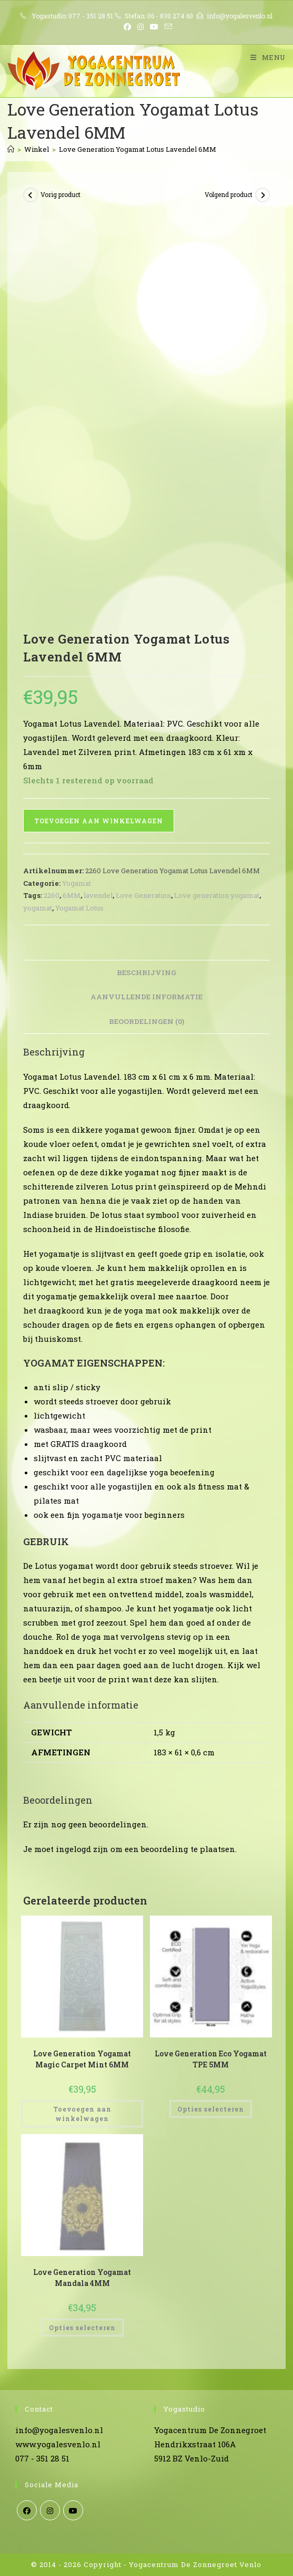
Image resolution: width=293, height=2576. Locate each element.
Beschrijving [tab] (146, 972)
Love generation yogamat (216, 895)
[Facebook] (27, 2510)
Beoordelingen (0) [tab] (146, 1021)
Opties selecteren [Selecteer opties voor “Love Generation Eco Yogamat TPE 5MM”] (210, 2109)
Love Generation (143, 895)
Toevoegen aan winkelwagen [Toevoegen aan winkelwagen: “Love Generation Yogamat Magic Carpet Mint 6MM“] (82, 2114)
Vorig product (60, 194)
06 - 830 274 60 (170, 16)
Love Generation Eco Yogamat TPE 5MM (211, 2059)
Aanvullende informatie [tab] (146, 996)
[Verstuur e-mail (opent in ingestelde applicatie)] (166, 27)
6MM (71, 895)
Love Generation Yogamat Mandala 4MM (82, 2277)
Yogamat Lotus (79, 908)
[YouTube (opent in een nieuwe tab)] (154, 27)
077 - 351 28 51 (90, 16)
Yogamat (76, 883)
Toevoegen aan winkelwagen (98, 820)
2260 (51, 895)
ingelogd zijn (82, 1849)
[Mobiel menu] (264, 57)
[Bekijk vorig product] (30, 195)
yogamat (37, 908)
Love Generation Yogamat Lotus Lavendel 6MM (137, 149)
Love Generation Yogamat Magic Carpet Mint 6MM (82, 2059)
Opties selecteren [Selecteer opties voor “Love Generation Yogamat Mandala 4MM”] (82, 2327)
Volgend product (228, 194)
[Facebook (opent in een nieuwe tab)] (127, 27)
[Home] (10, 149)
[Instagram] (50, 2510)
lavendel (98, 895)
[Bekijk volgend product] (262, 195)
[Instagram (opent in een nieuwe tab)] (140, 27)
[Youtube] (73, 2510)
